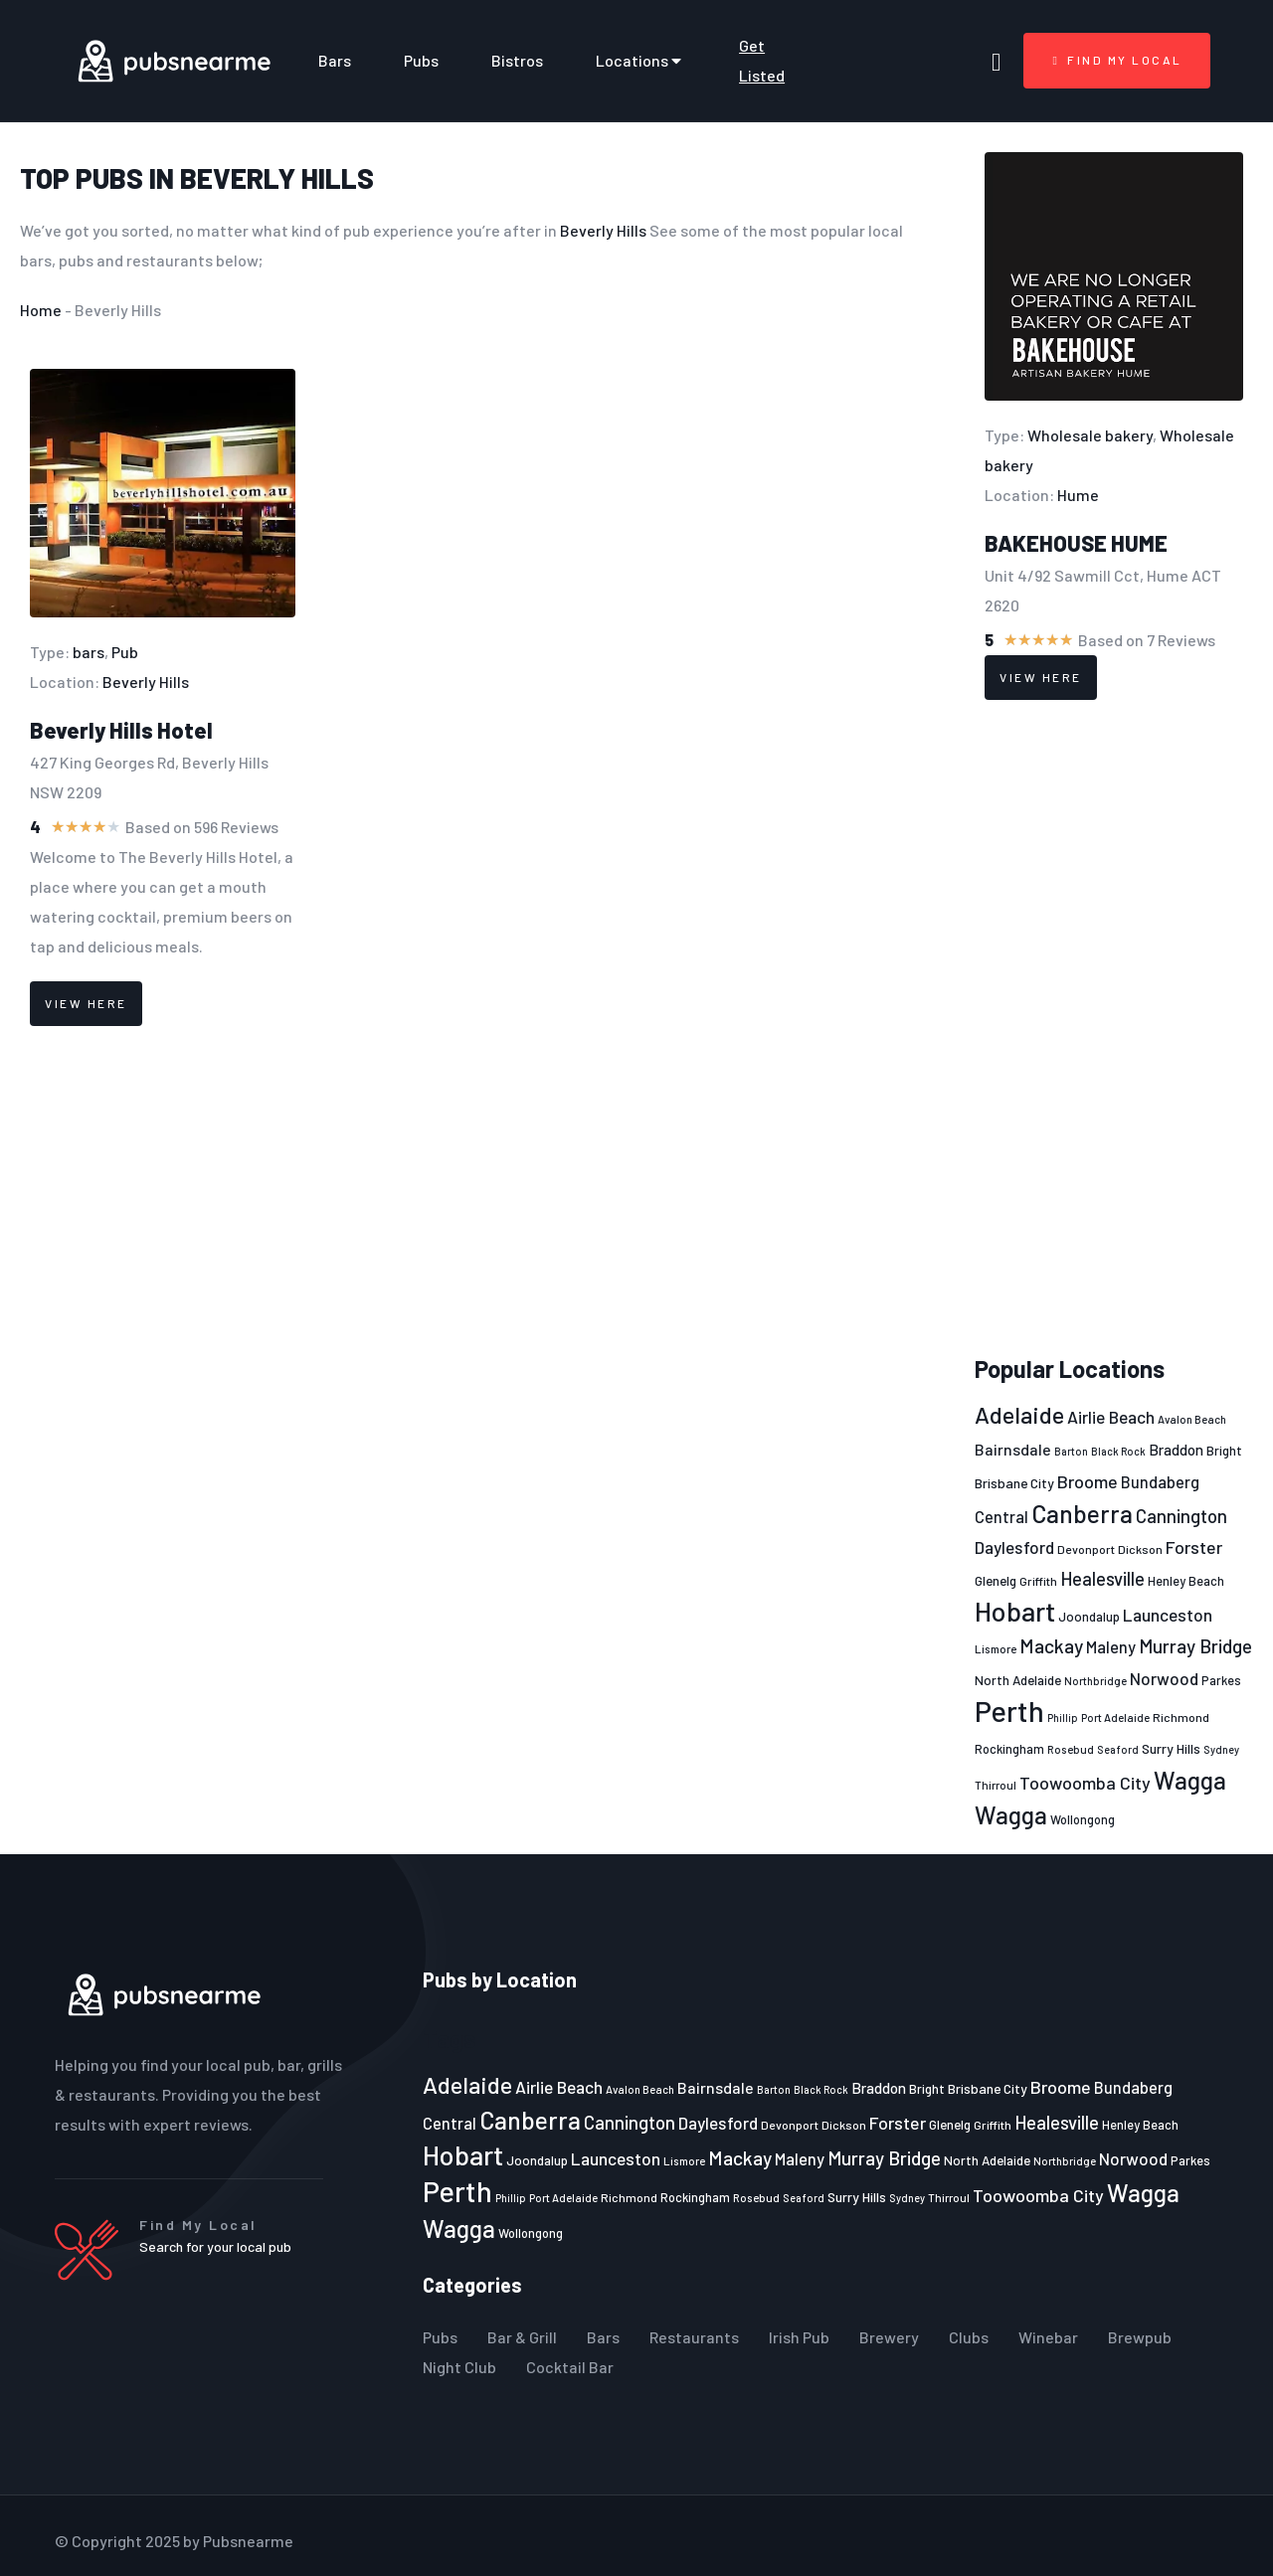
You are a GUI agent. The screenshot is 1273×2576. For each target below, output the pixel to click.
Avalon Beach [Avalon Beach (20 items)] (1192, 1419)
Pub (124, 651)
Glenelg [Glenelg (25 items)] (995, 1581)
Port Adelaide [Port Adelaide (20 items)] (1115, 1717)
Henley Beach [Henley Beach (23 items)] (1186, 1581)
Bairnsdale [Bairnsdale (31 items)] (1013, 1449)
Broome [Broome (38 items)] (1087, 1481)
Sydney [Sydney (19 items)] (1221, 1749)
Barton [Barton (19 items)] (1071, 1451)
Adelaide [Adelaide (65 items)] (1019, 1414)
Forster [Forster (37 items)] (1194, 1547)
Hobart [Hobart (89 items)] (1015, 1611)
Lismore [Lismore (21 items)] (995, 1648)
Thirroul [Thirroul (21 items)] (995, 1785)
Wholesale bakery (1090, 435)
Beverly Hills (277, 178)
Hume (1078, 494)
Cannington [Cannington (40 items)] (1181, 1516)
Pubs (421, 60)
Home (41, 309)
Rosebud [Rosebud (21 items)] (1070, 1749)
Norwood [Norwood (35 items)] (1164, 1678)
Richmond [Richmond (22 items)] (1181, 1717)
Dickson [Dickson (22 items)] (1140, 1549)
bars (88, 651)
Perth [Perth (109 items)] (1009, 1710)
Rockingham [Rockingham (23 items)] (1009, 1749)
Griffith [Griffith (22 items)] (1038, 1581)
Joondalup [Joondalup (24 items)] (1089, 1617)
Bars (334, 60)
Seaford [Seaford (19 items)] (1118, 1749)
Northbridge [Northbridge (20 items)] (1095, 1680)
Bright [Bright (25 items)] (1224, 1451)
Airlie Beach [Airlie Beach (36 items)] (1111, 1417)
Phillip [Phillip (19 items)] (1062, 1717)
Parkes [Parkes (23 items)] (1221, 1680)
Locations (641, 61)
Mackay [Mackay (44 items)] (1051, 1645)
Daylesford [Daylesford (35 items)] (1014, 1547)
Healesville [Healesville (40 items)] (1102, 1579)
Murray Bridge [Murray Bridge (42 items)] (1195, 1645)
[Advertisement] (1114, 1028)
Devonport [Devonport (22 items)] (1086, 1549)
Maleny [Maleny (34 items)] (1111, 1646)
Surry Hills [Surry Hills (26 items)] (1171, 1748)
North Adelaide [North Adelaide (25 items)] (1018, 1680)
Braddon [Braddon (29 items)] (1176, 1450)
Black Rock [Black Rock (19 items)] (1118, 1451)
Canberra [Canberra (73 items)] (1082, 1513)
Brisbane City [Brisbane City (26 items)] (1014, 1482)
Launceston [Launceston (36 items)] (1167, 1615)
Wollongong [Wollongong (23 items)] (1082, 1819)
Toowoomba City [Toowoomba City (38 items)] (1085, 1783)
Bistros (517, 60)
